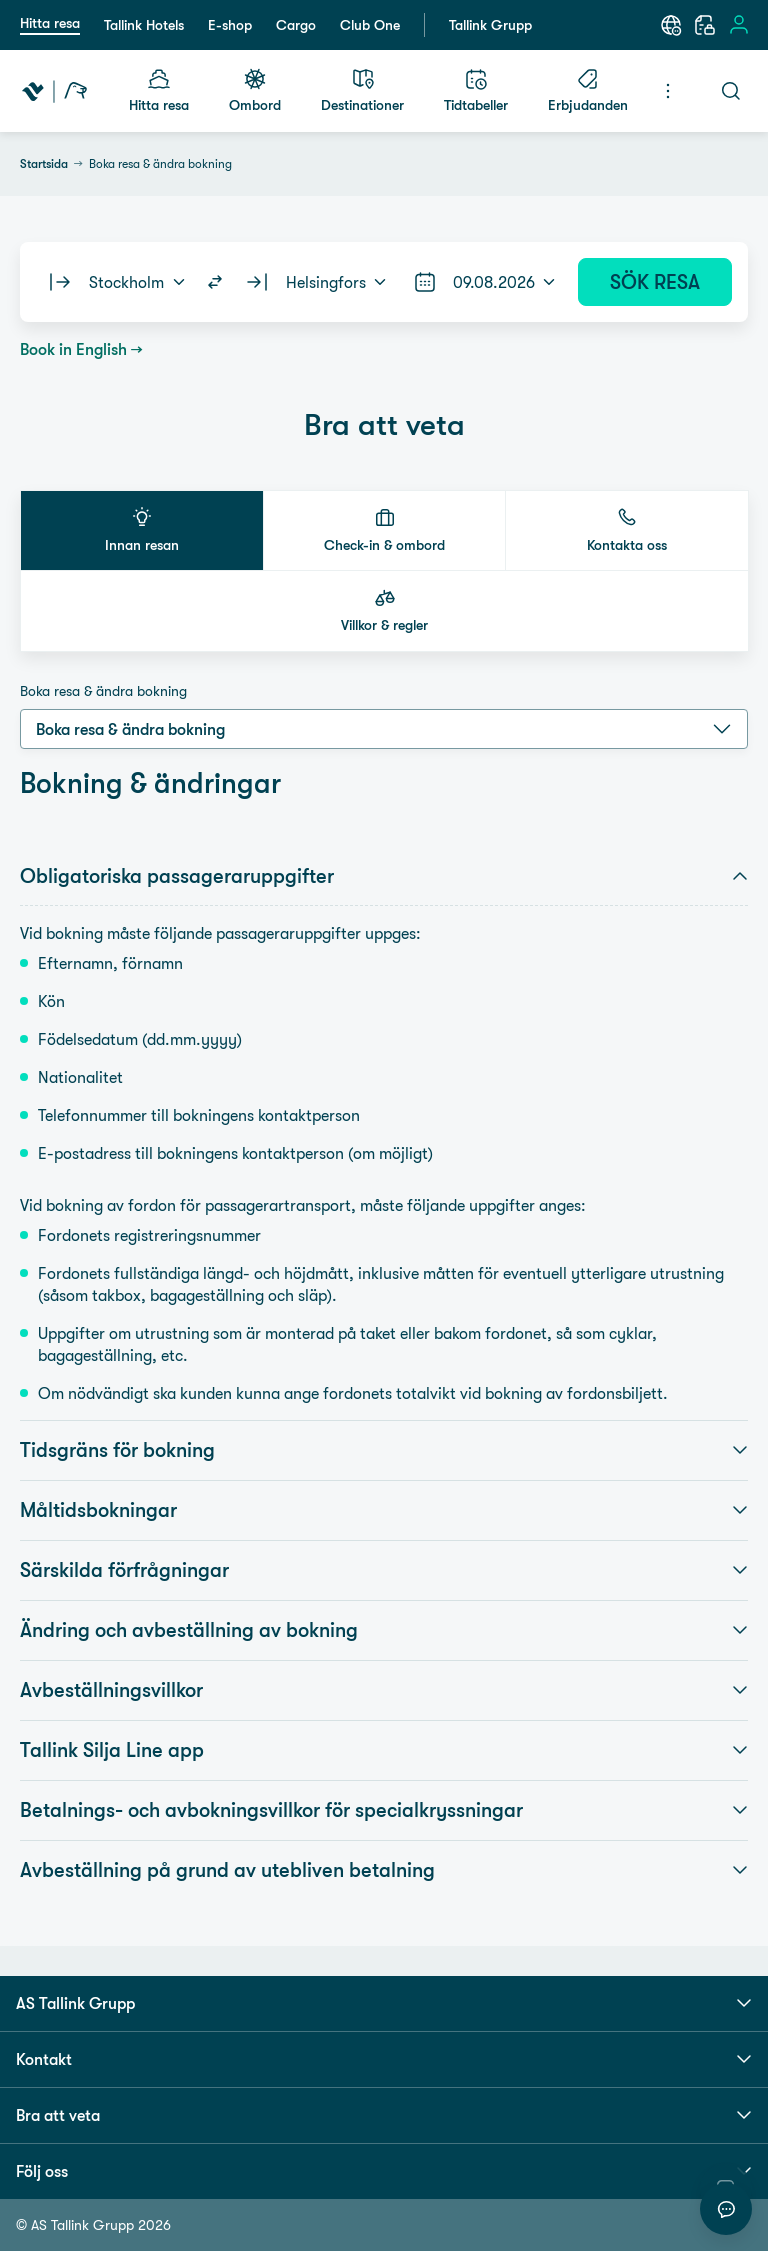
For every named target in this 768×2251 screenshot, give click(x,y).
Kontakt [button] (384, 2059)
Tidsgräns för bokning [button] (384, 1450)
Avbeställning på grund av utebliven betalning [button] (384, 1870)
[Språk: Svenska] (671, 25)
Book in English (73, 349)
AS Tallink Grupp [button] (384, 2003)
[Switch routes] (215, 282)
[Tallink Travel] (54, 91)
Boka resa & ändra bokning (103, 691)
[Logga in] (739, 25)
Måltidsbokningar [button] (384, 1510)
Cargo (296, 25)
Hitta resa (50, 23)
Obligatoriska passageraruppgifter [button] (384, 876)
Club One (370, 25)
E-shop (230, 25)
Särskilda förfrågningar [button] (384, 1570)
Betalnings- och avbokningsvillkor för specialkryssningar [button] (384, 1810)
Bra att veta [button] (384, 2115)
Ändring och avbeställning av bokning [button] (384, 1630)
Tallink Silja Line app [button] (384, 1750)
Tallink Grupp (490, 25)
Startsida (44, 164)
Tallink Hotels (144, 25)
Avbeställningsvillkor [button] (384, 1690)
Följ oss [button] (384, 2171)
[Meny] (668, 91)
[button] (142, 530)
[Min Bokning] (705, 25)
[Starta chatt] (726, 2209)
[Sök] (731, 91)
